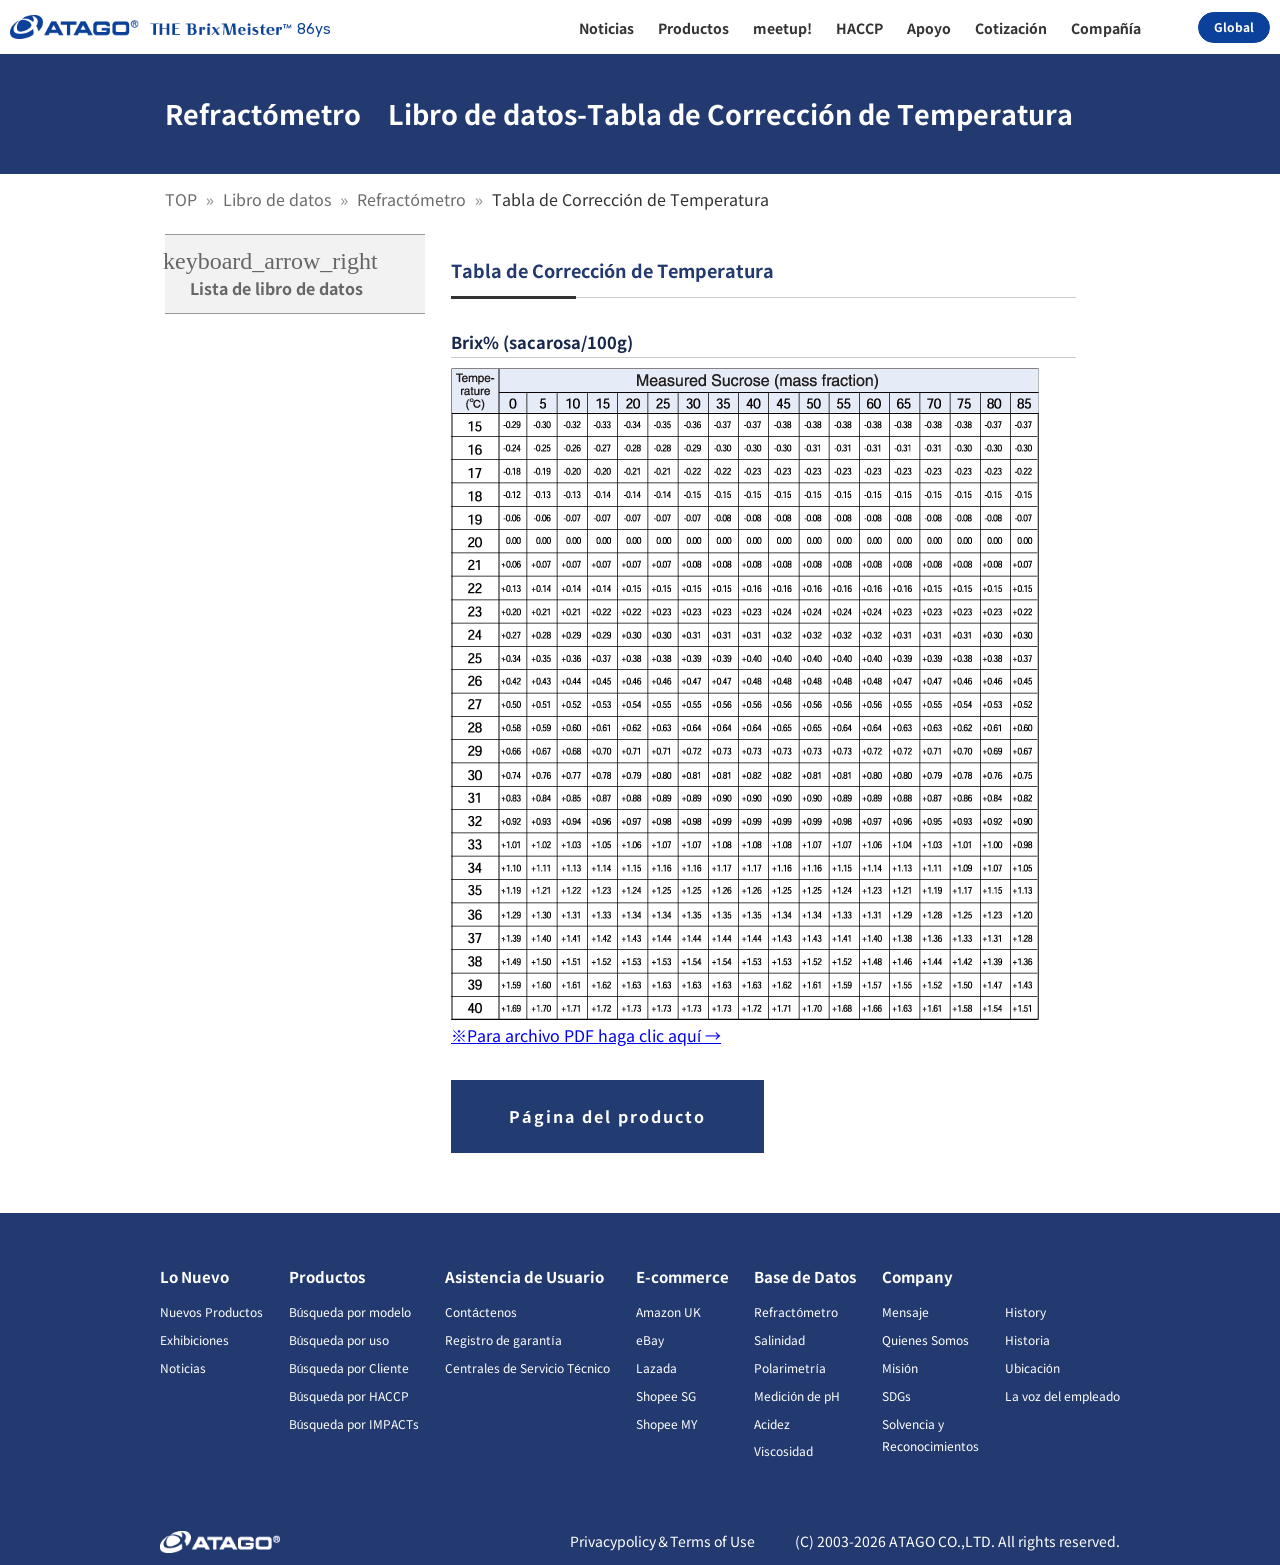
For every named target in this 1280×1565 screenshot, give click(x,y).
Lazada (656, 1367)
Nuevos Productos (211, 1311)
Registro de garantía (503, 1339)
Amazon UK (668, 1311)
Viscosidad (783, 1450)
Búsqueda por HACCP (349, 1395)
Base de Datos (805, 1276)
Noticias (183, 1367)
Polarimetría (789, 1367)
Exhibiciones (194, 1339)
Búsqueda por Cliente (349, 1367)
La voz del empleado (1062, 1395)
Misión (900, 1367)
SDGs (896, 1395)
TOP (183, 199)
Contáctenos (481, 1311)
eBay (650, 1339)
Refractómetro (413, 199)
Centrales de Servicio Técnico (527, 1367)
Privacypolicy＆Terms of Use (662, 1541)
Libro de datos (279, 199)
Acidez (772, 1423)
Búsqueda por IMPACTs (354, 1423)
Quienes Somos (925, 1339)
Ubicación (1032, 1367)
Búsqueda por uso (339, 1339)
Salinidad (779, 1339)
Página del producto (607, 1116)
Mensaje (905, 1311)
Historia (1027, 1339)
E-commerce (682, 1276)
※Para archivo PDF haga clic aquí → (586, 1035)
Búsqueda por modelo (350, 1311)
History (1025, 1311)
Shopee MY (666, 1423)
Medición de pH (797, 1395)
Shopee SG (666, 1395)
